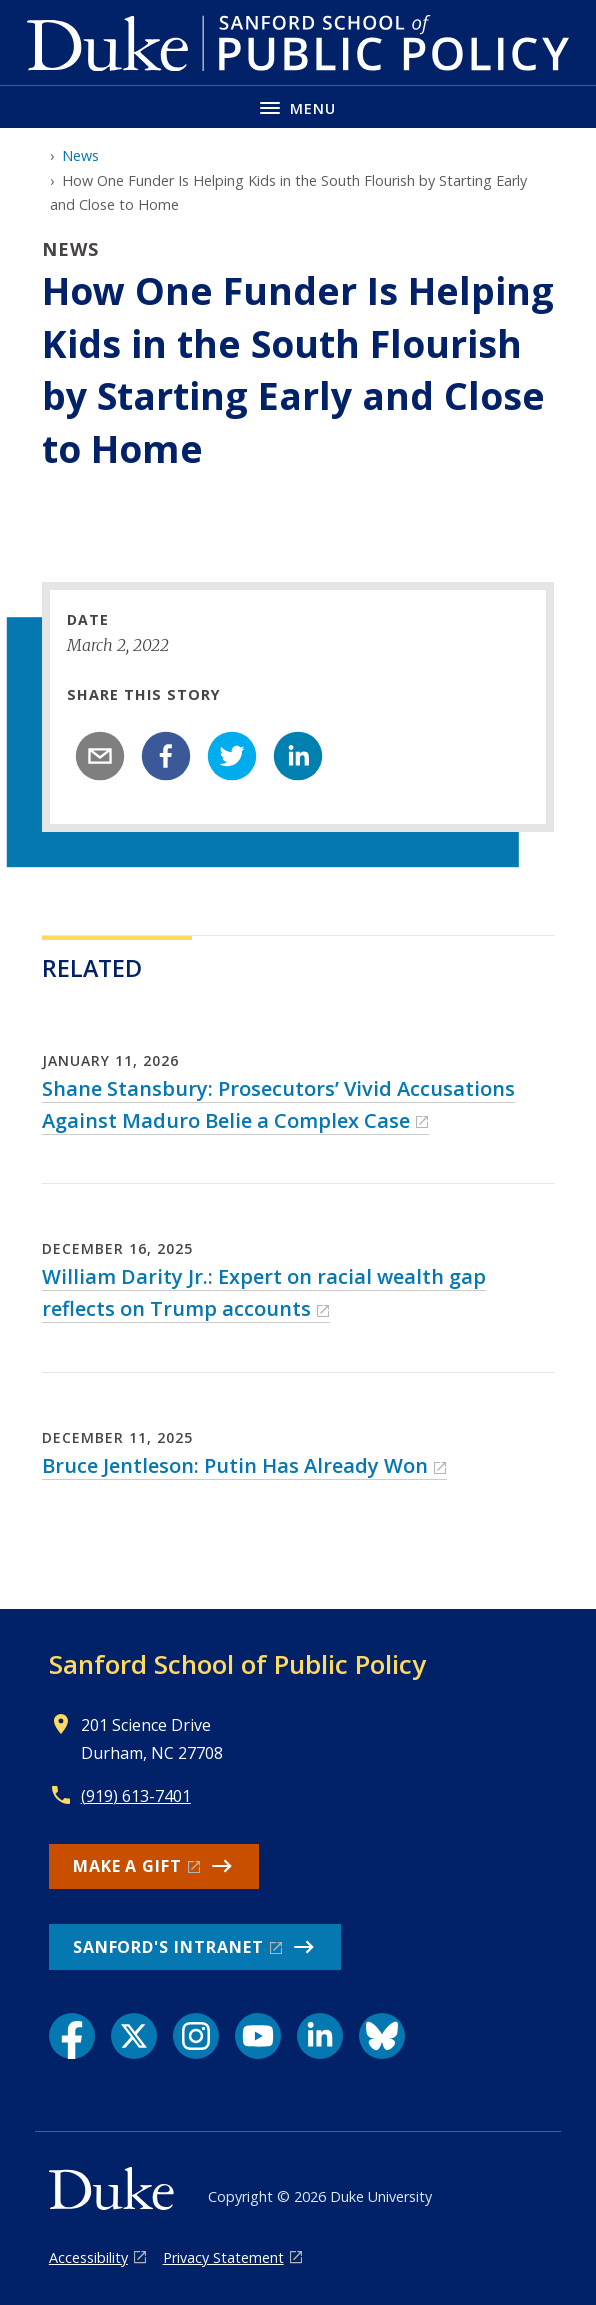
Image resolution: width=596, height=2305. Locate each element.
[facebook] (166, 756)
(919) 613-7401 (136, 1796)
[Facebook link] (72, 2036)
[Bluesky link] (382, 2036)
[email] (100, 756)
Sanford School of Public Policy (237, 1664)
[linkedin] (298, 756)
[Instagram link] (196, 2036)
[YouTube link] (258, 2036)
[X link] (134, 2036)
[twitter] (232, 756)
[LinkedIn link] (320, 2036)
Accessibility (88, 2257)
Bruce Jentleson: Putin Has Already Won (235, 1465)
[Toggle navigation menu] (298, 106)
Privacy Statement (223, 2257)
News (80, 155)
